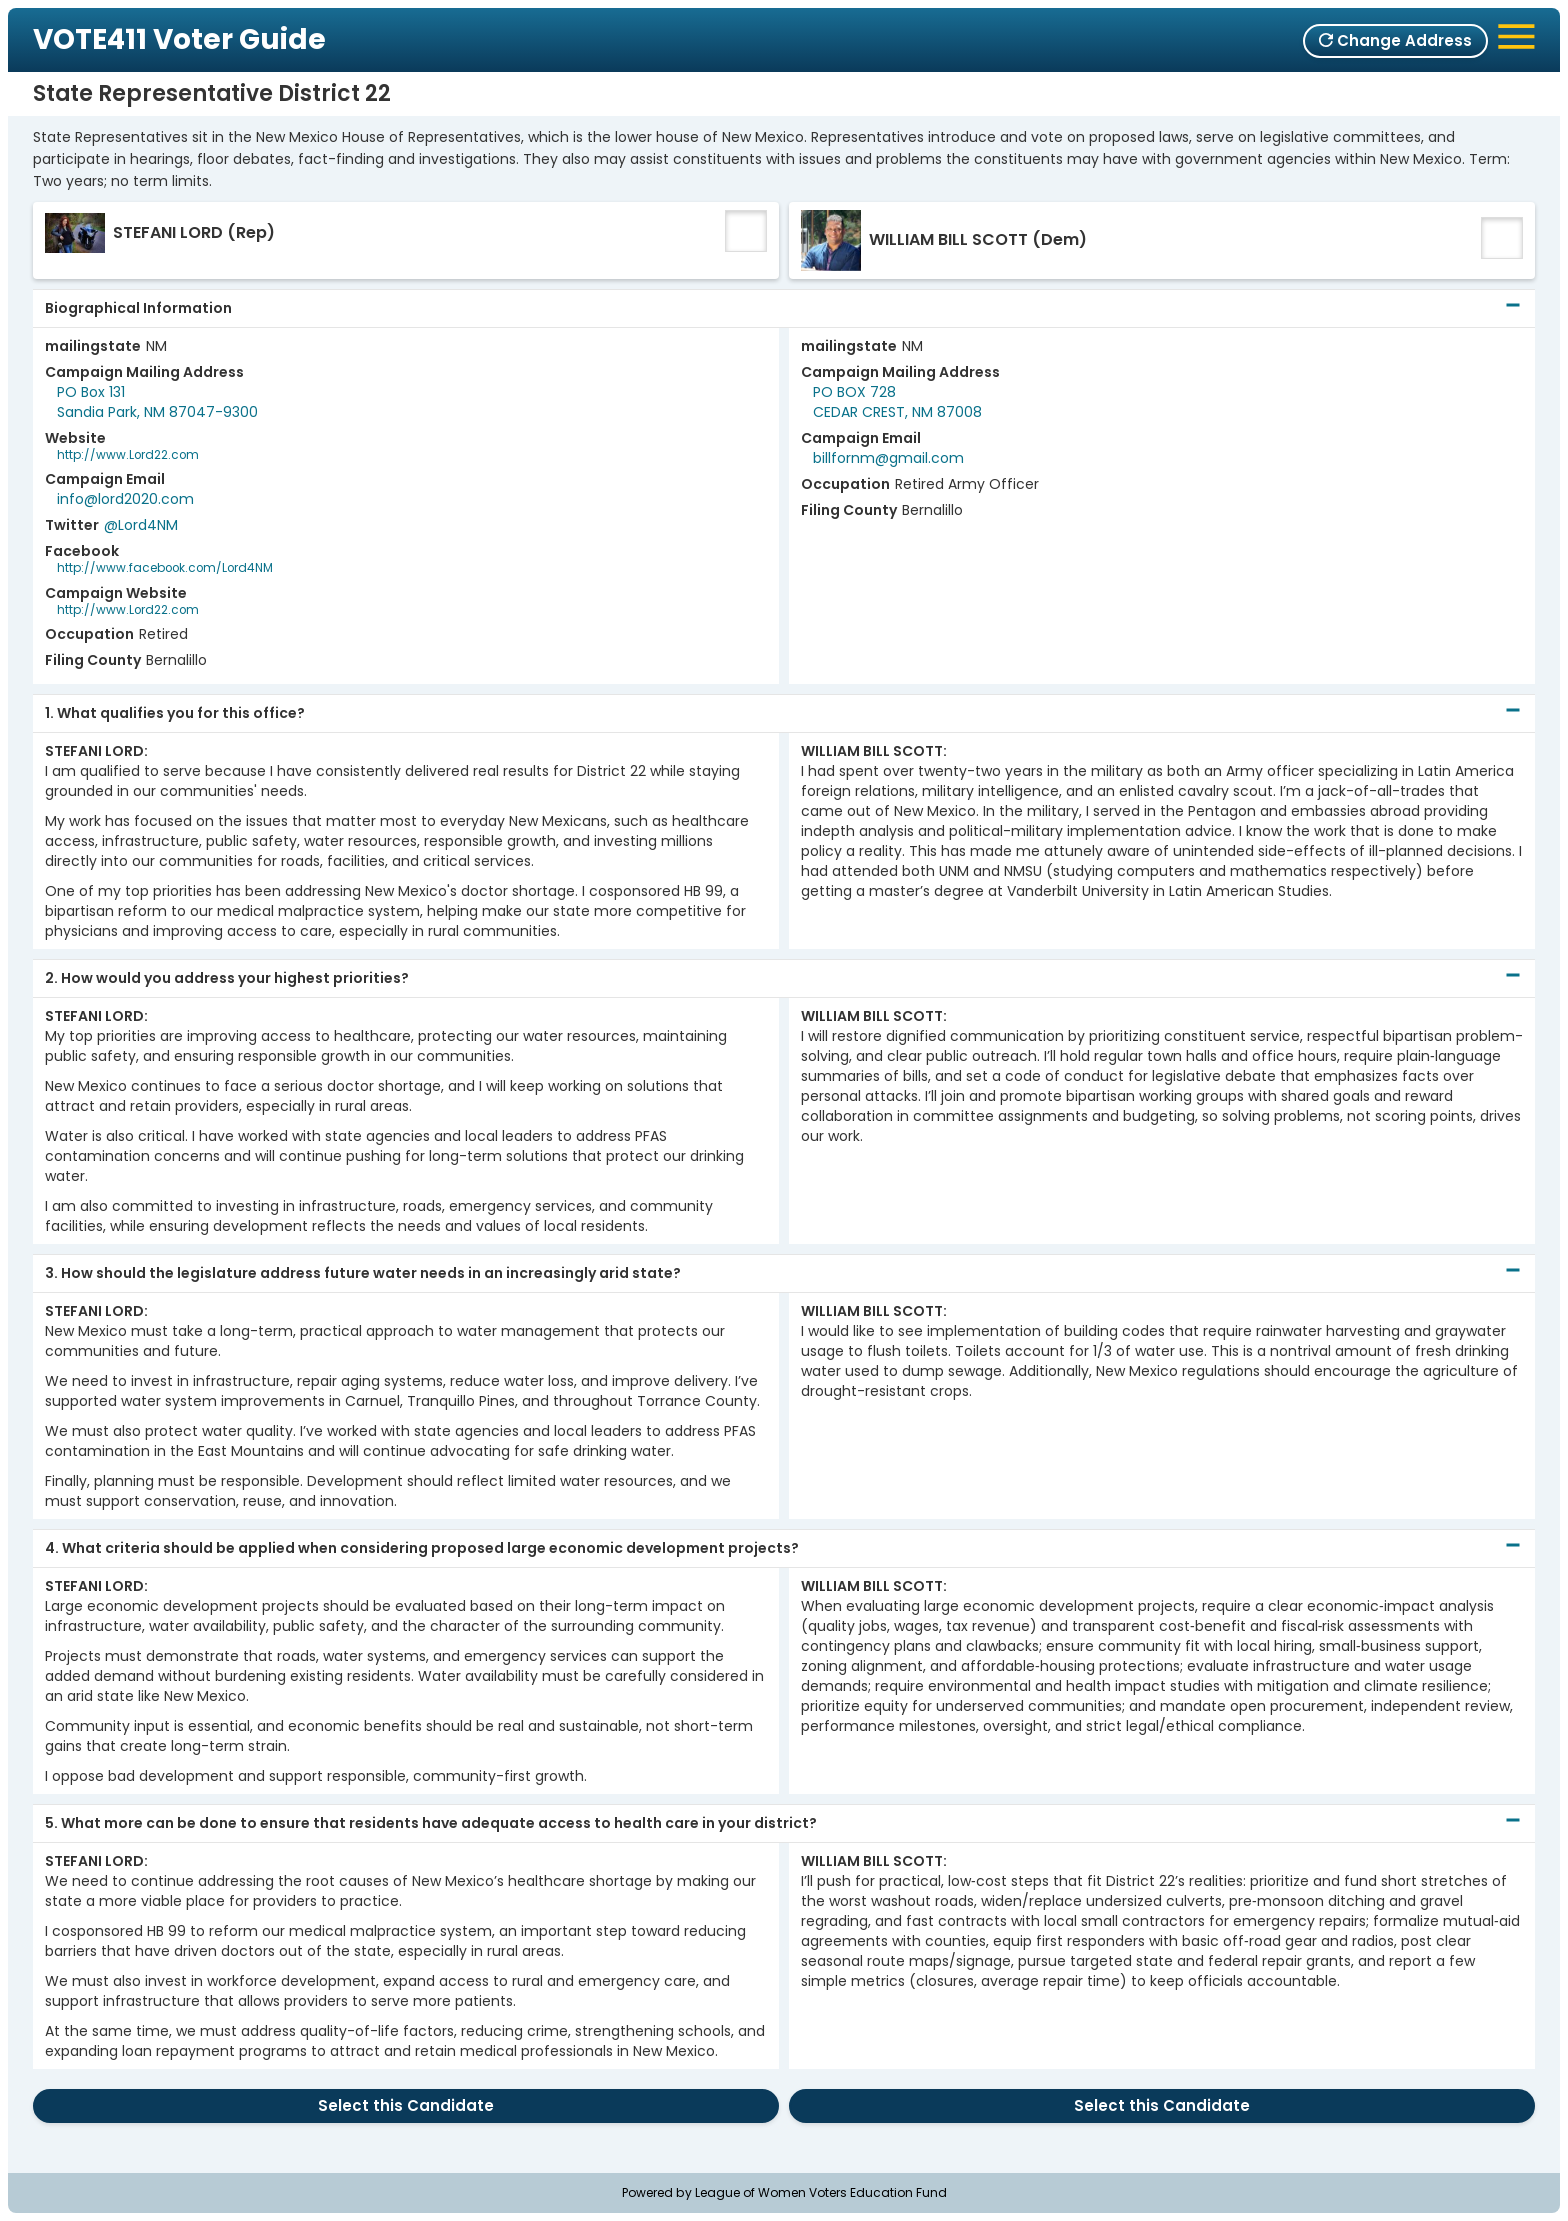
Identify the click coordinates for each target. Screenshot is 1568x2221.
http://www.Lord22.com (128, 455)
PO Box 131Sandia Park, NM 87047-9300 (157, 402)
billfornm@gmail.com (888, 458)
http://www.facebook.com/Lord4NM (165, 568)
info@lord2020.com (125, 499)
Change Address (1395, 40)
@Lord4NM (141, 525)
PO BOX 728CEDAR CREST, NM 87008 (897, 402)
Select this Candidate (406, 2105)
